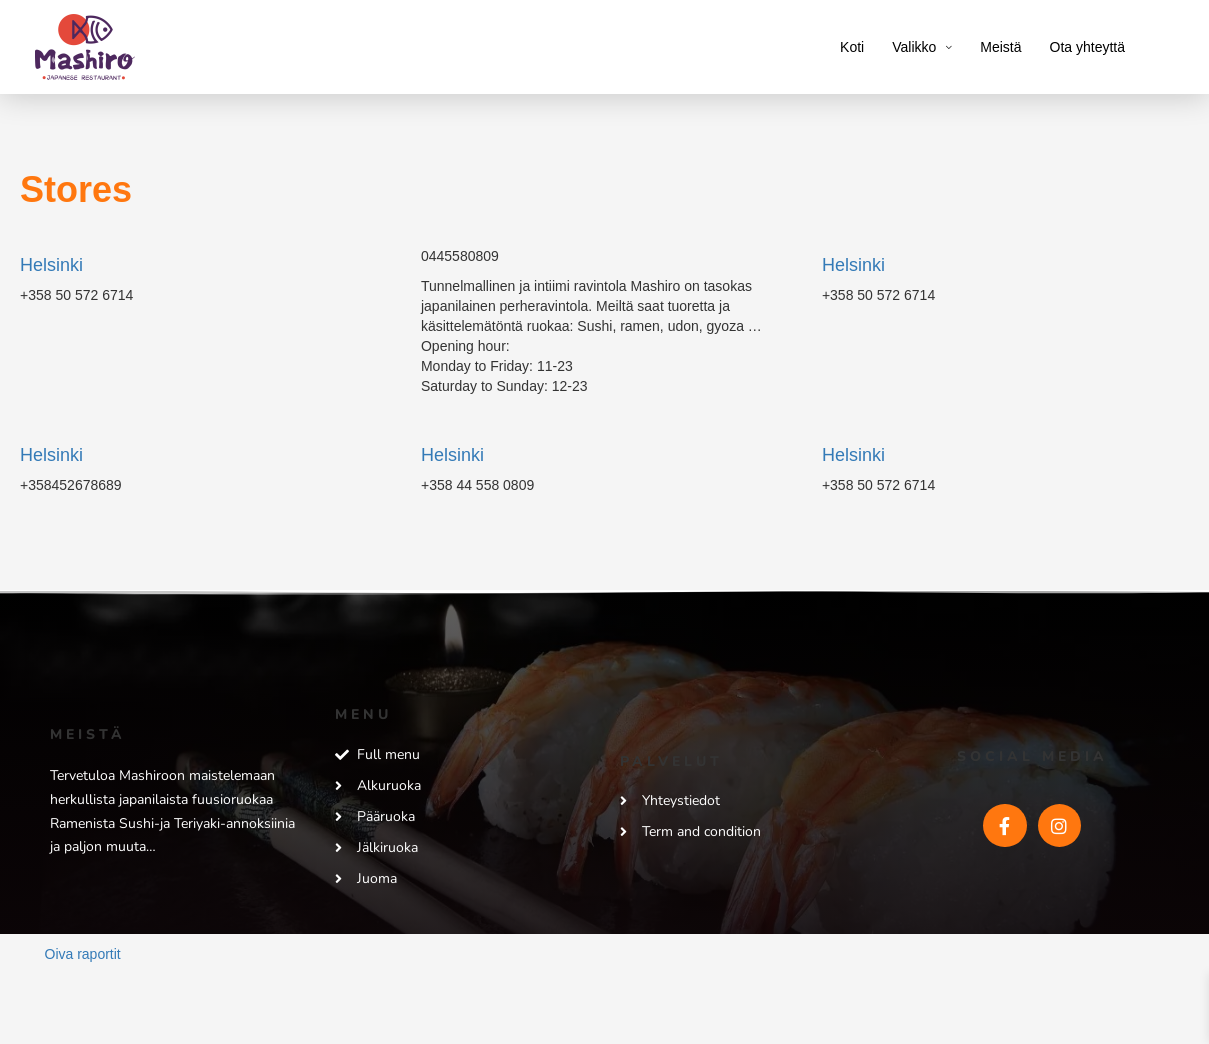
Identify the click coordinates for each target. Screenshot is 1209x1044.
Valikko (914, 47)
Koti (852, 47)
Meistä (1000, 47)
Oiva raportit (83, 954)
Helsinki (51, 265)
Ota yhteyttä (1087, 47)
